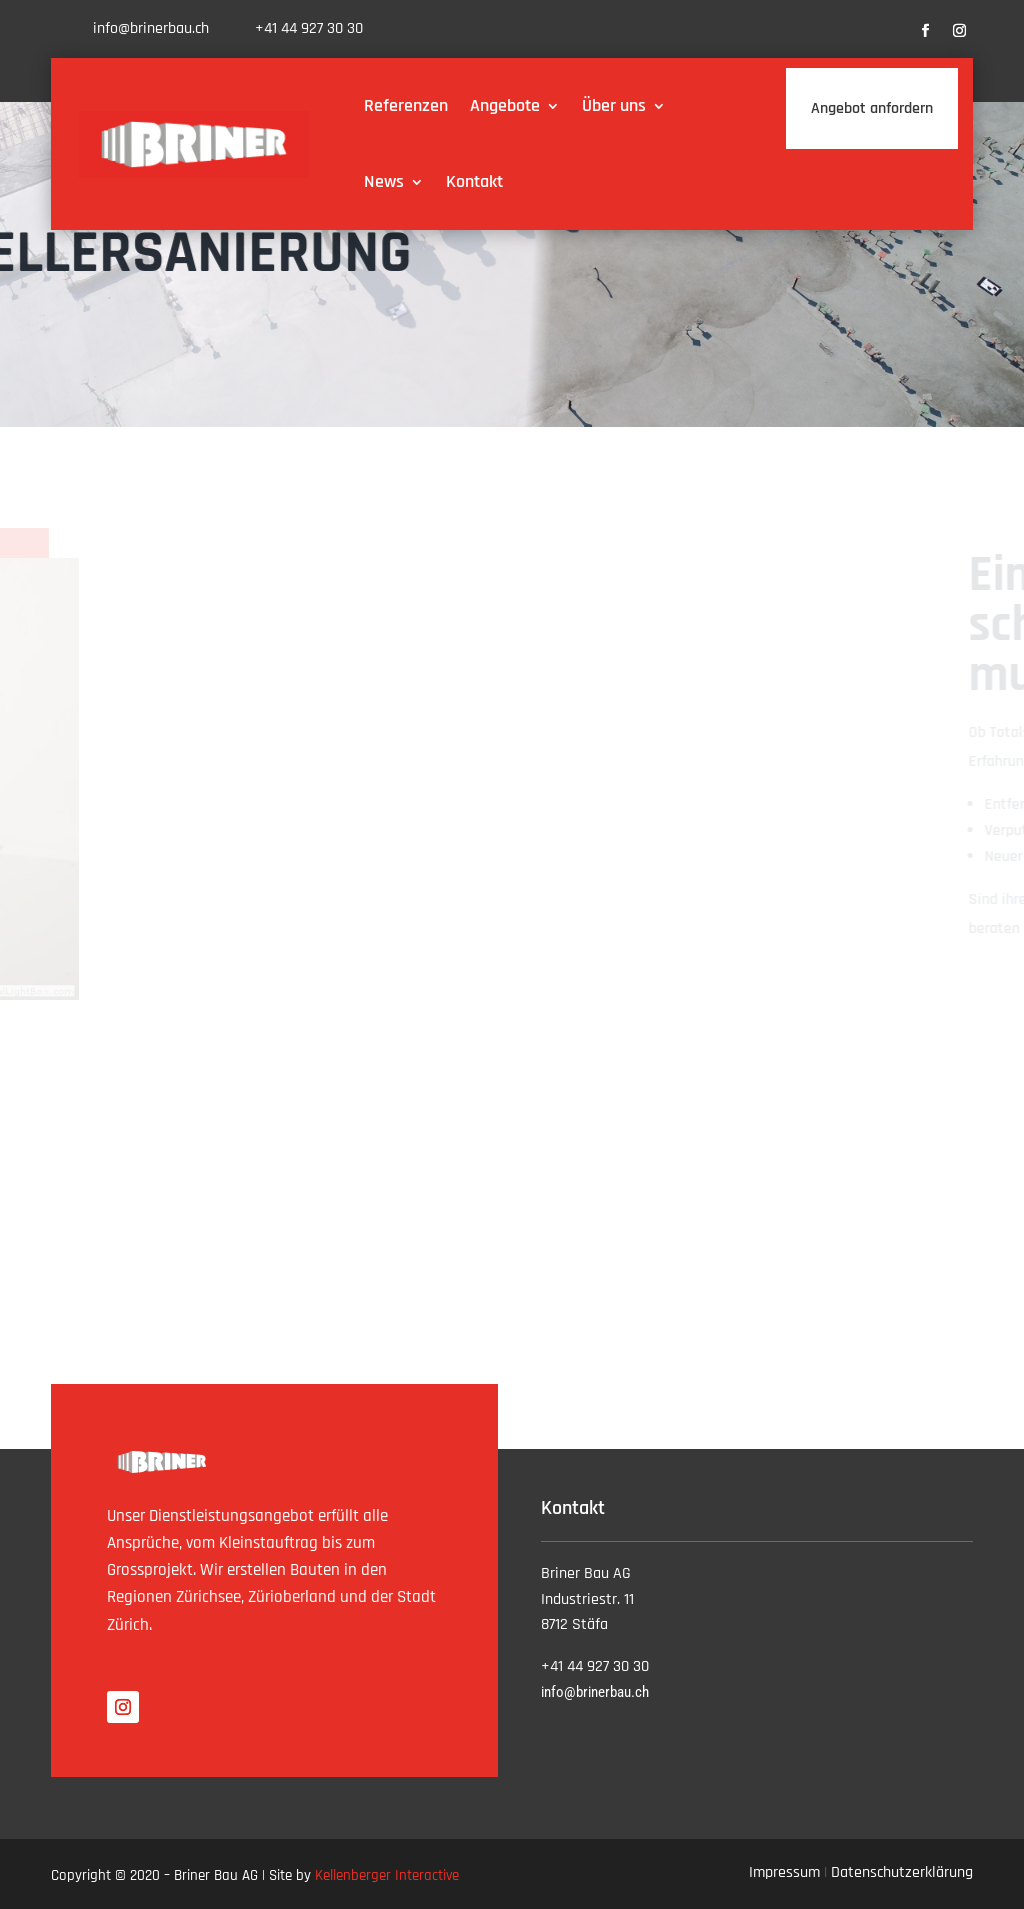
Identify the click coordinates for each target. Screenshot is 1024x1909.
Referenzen (406, 105)
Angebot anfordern (872, 108)
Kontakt (474, 181)
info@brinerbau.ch (151, 28)
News (384, 181)
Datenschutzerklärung (902, 1872)
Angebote (505, 105)
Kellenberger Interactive (387, 1875)
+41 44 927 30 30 (309, 28)
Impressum (784, 1872)
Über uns (614, 105)
